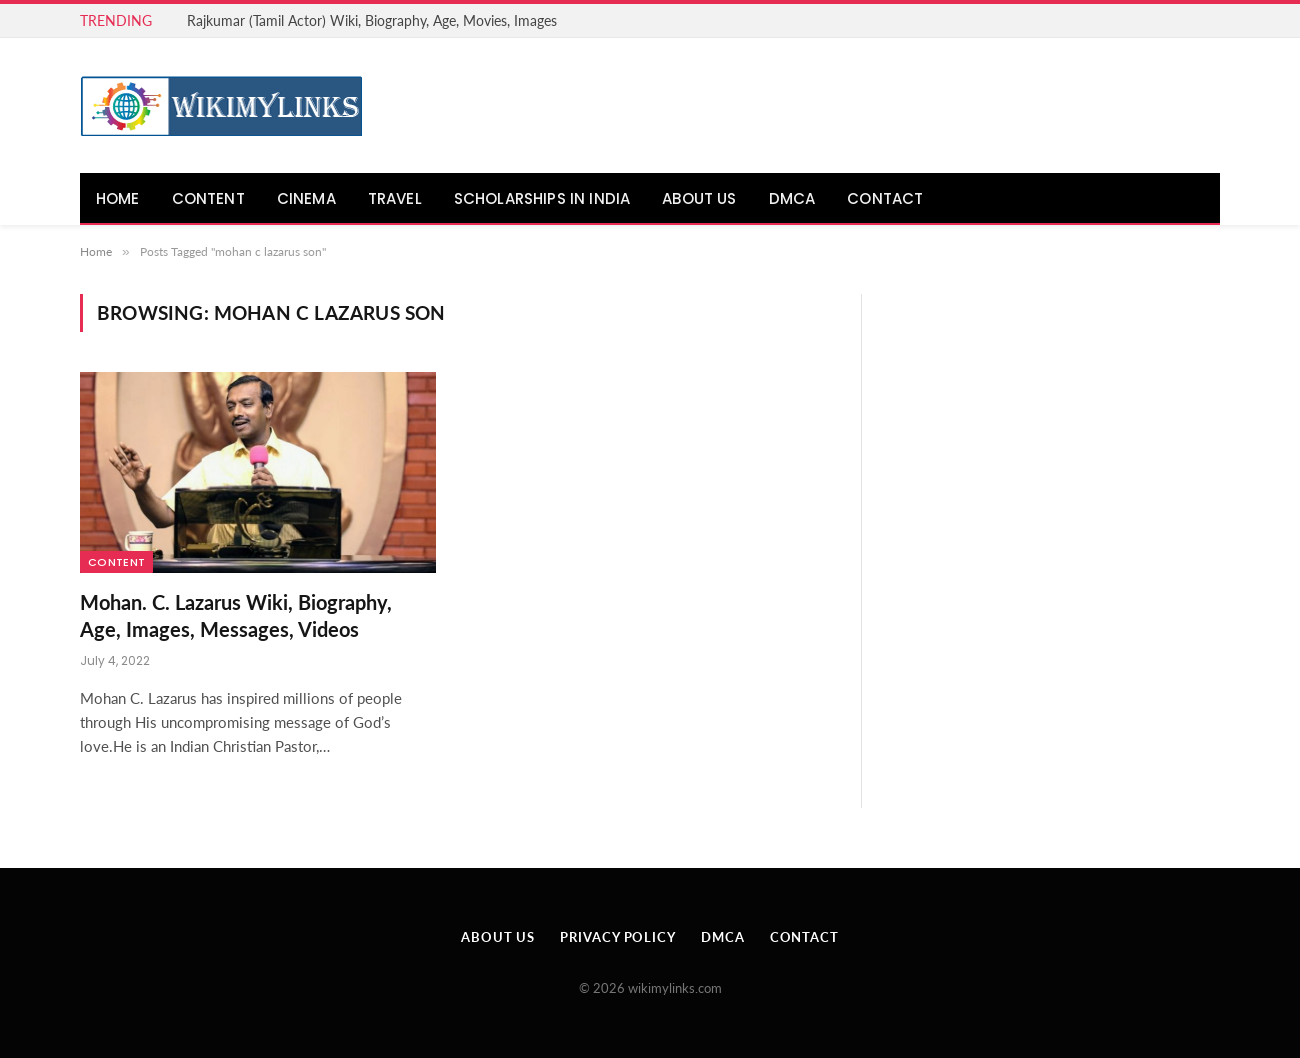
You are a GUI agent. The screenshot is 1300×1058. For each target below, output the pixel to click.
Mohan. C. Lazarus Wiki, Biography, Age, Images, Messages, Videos (236, 615)
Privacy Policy (618, 937)
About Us (699, 198)
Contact (885, 198)
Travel (395, 198)
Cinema (306, 198)
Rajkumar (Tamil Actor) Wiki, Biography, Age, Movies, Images (372, 20)
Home (118, 198)
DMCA (792, 198)
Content (208, 198)
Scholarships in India (542, 198)
